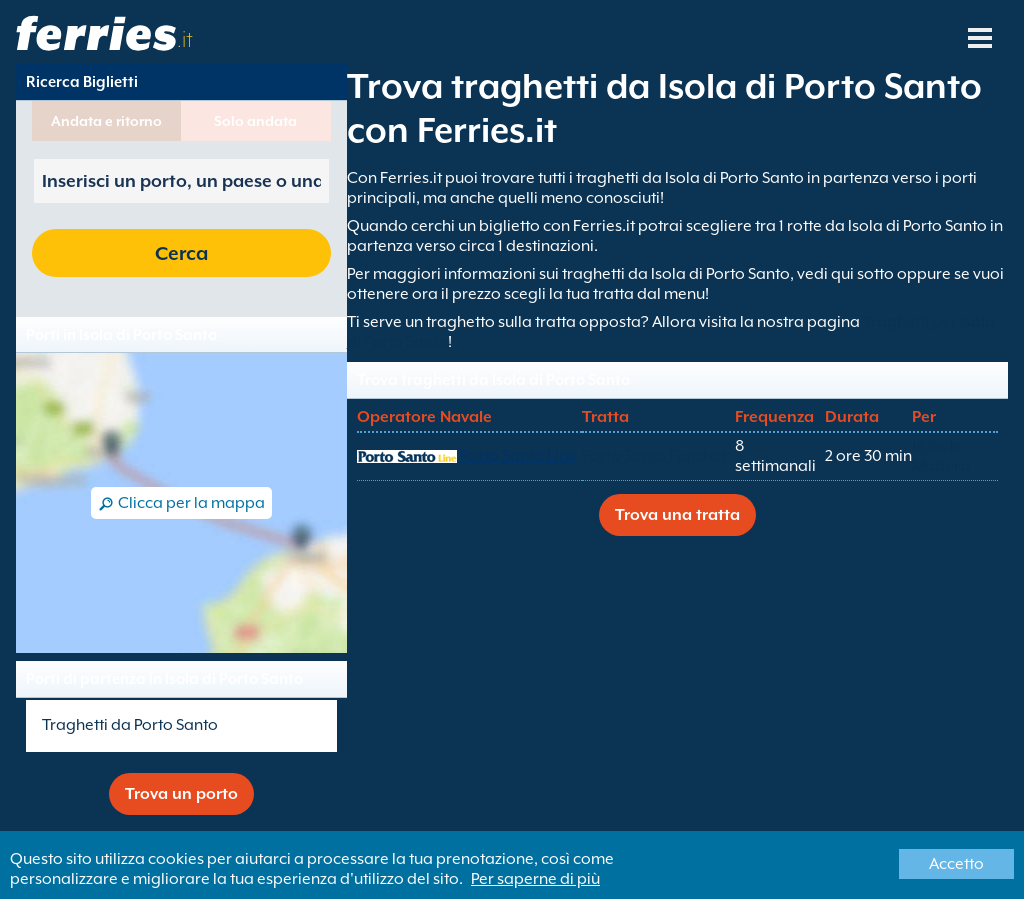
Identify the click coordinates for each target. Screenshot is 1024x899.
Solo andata (255, 121)
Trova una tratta (677, 515)
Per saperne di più (535, 879)
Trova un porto (181, 794)
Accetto (956, 864)
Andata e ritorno (106, 121)
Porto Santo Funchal (654, 456)
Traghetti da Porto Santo (130, 725)
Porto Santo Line (518, 456)
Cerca (181, 253)
